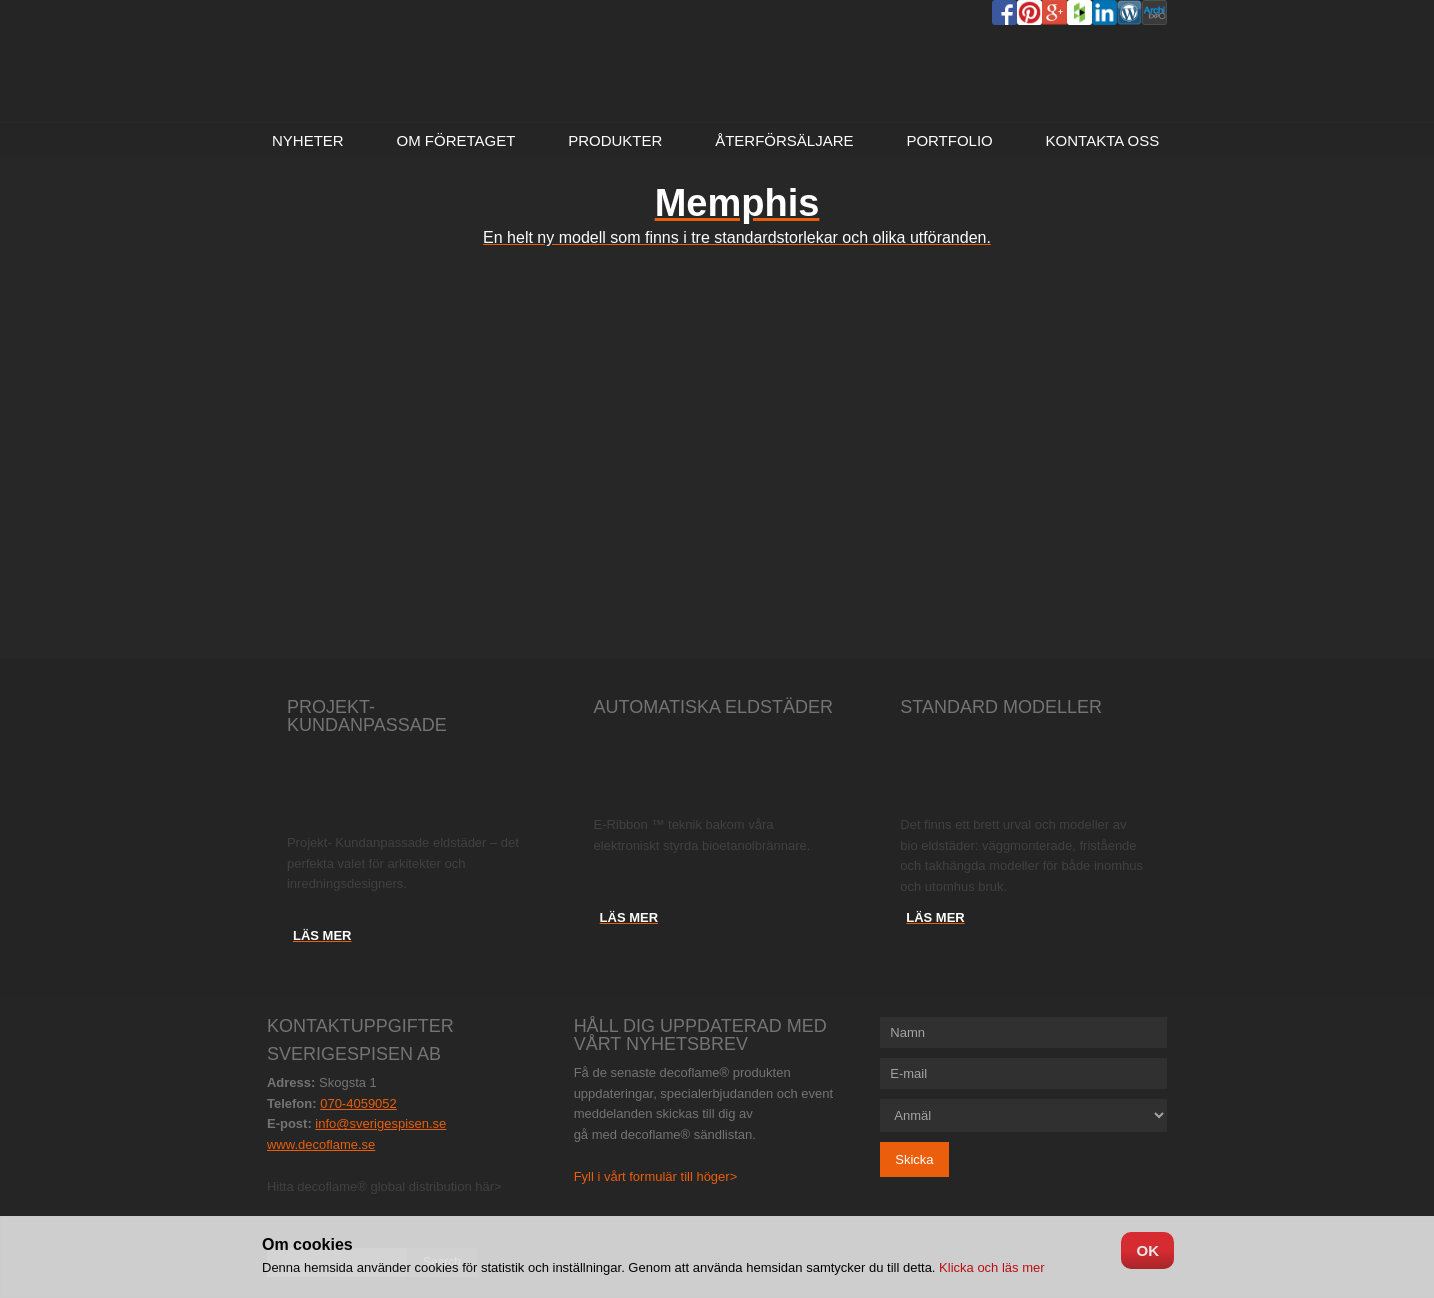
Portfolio (949, 140)
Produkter (615, 140)
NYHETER (308, 140)
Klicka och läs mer (989, 1267)
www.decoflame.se (321, 1144)
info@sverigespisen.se (380, 1123)
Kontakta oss (1103, 140)
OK (1147, 1250)
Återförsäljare (784, 140)
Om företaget (455, 140)
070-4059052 (358, 1103)
